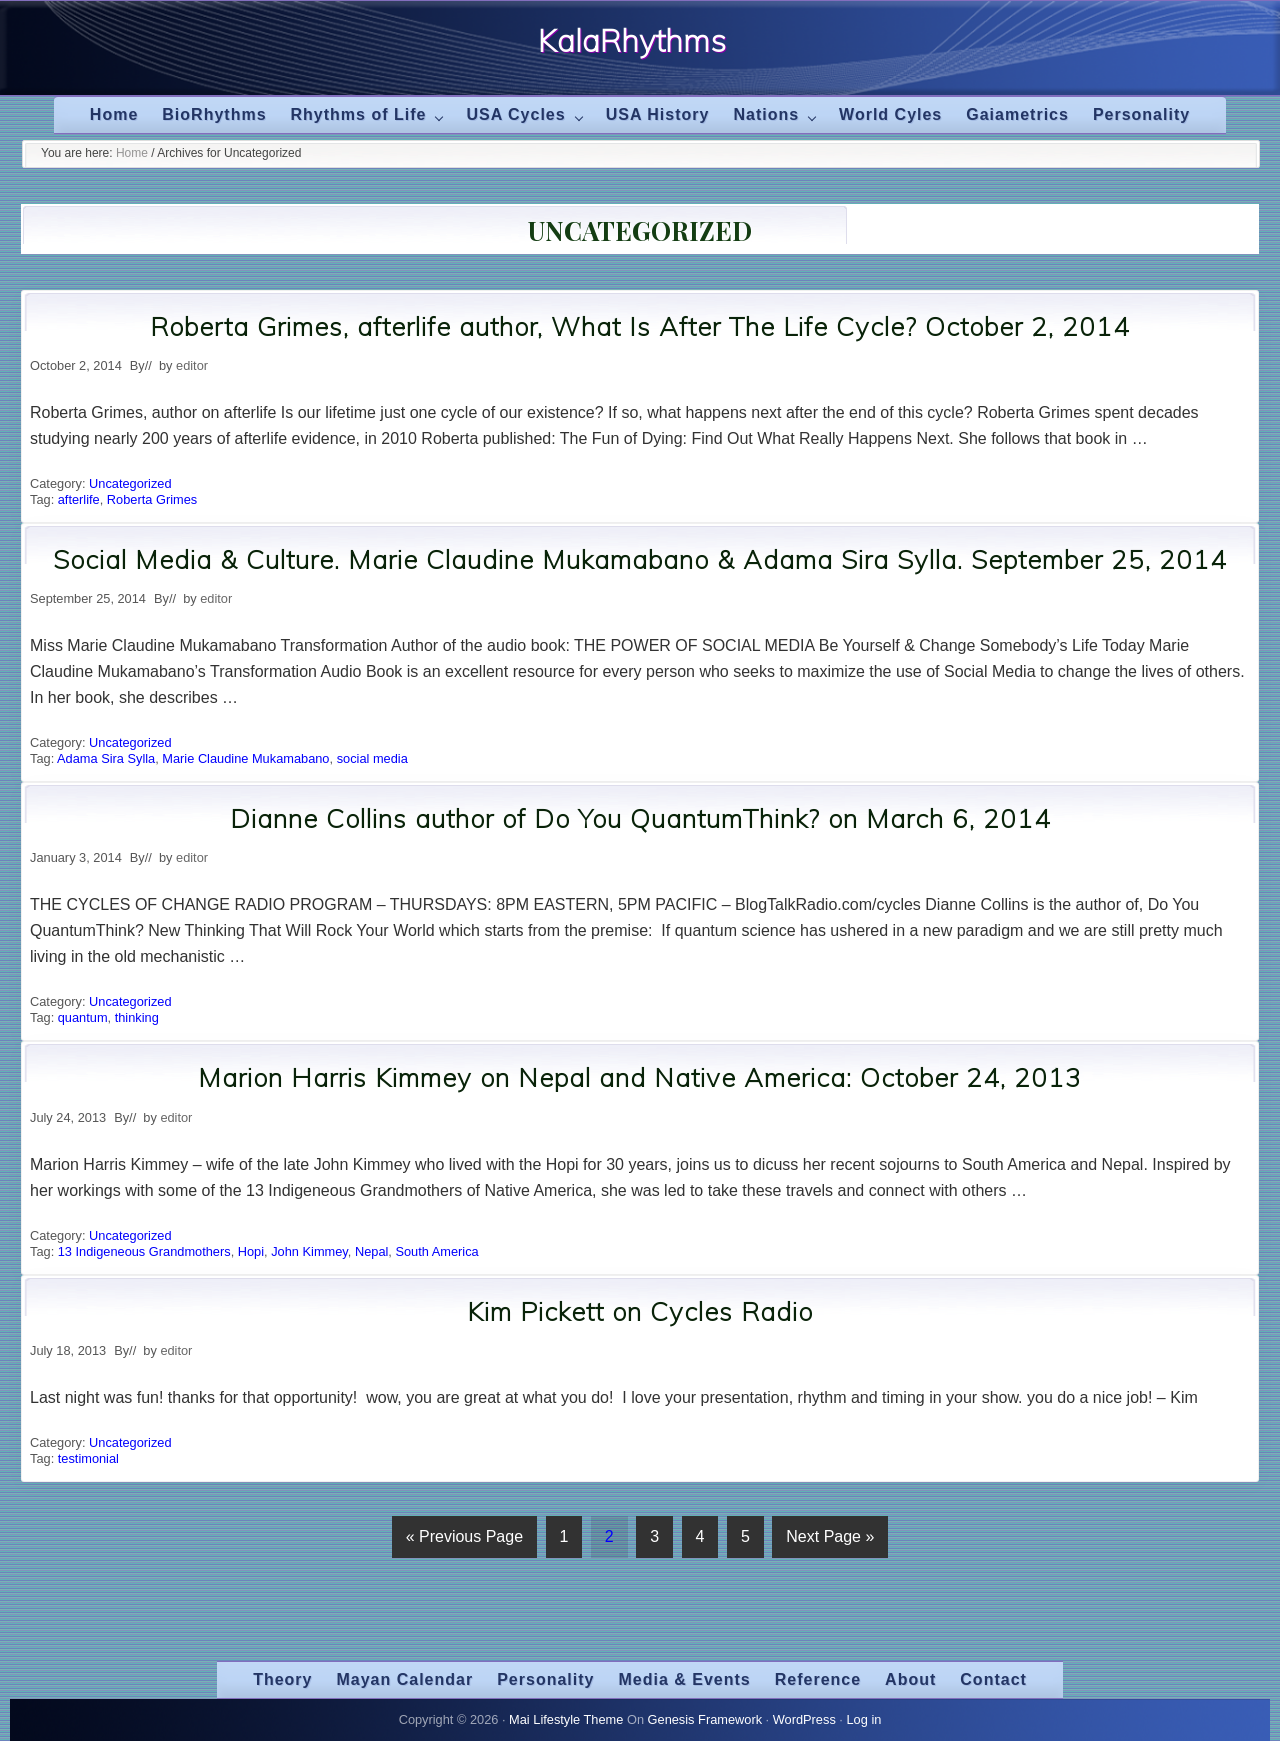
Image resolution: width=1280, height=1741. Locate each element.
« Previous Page (464, 1540)
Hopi (251, 1251)
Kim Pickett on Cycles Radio (640, 1311)
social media (372, 758)
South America (436, 1251)
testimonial (88, 1458)
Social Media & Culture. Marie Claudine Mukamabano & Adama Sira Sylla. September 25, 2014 (640, 559)
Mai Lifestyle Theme (566, 1719)
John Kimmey (309, 1251)
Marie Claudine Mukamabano (245, 758)
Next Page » (829, 1540)
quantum (83, 1017)
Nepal (371, 1251)
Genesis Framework (705, 1719)
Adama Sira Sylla (106, 758)
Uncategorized (130, 483)
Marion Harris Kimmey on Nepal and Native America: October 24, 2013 (640, 1077)
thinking (137, 1017)
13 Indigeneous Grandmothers (144, 1251)
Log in (863, 1719)
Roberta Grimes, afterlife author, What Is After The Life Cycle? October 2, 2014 (640, 326)
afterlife (79, 499)
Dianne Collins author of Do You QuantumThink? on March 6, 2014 (640, 818)
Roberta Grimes (152, 499)
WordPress (804, 1719)
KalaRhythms (632, 41)
